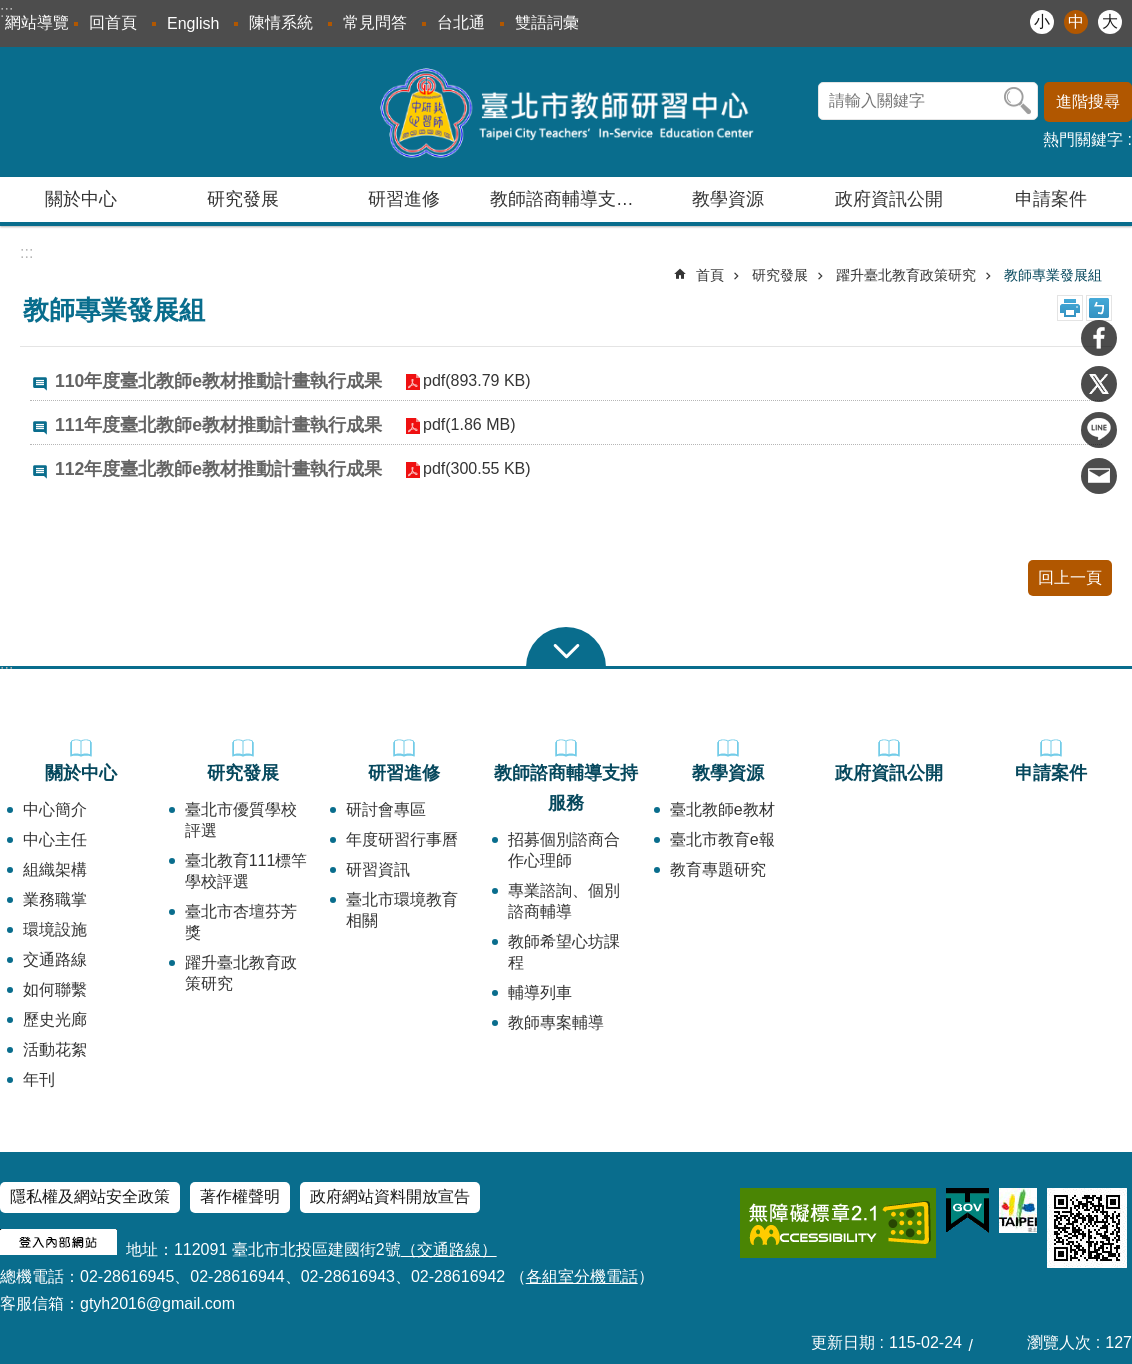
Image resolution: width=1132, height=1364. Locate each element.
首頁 (710, 275)
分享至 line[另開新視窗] (1099, 430)
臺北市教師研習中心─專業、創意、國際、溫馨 (566, 112)
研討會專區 (386, 809)
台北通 (461, 22)
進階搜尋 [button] (1088, 101)
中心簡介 (55, 809)
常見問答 (375, 22)
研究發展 (780, 275)
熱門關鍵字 (1083, 139)
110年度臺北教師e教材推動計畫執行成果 (218, 381)
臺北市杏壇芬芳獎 (241, 922)
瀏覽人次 (1059, 1342)
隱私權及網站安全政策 (90, 1196)
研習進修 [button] (404, 199)
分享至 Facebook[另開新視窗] (1099, 338)
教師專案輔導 (556, 1022)
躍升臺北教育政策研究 (906, 275)
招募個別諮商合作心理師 (564, 850)
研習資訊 (378, 869)
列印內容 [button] (1070, 308)
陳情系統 (281, 22)
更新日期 (843, 1342)
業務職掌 (55, 899)
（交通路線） (449, 1249)
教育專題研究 (718, 869)
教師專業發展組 (1053, 275)
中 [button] (1076, 21)
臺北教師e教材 (722, 809)
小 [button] (1042, 21)
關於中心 (81, 773)
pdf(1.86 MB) (468, 424)
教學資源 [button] (728, 199)
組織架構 (55, 869)
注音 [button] (1099, 308)
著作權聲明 (240, 1196)
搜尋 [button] (1018, 101)
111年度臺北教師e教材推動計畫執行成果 (218, 425)
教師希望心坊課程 (564, 952)
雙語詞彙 (547, 22)
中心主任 (55, 839)
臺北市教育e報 (722, 839)
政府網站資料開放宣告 (390, 1196)
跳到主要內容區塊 (10, 10)
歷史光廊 (55, 1019)
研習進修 (404, 773)
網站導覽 (37, 22)
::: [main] (26, 252)
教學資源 (728, 773)
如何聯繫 (55, 989)
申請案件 (1051, 199)
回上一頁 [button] (1070, 577)
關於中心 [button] (81, 199)
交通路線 (55, 959)
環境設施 (55, 929)
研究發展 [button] (243, 199)
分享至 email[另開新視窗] (1099, 476)
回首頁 (113, 22)
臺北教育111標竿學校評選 (246, 871)
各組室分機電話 (582, 1276)
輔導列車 (540, 992)
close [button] (566, 647)
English (193, 23)
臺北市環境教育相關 (402, 910)
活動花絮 (55, 1049)
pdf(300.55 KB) (476, 468)
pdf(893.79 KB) (476, 380)
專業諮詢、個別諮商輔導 (564, 901)
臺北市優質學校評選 (241, 820)
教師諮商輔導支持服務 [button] (568, 199)
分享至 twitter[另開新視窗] (1099, 384)
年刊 (39, 1079)
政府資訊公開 (889, 199)
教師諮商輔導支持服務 (566, 788)
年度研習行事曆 (402, 839)
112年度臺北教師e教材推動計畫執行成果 (218, 469)
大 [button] (1110, 21)
